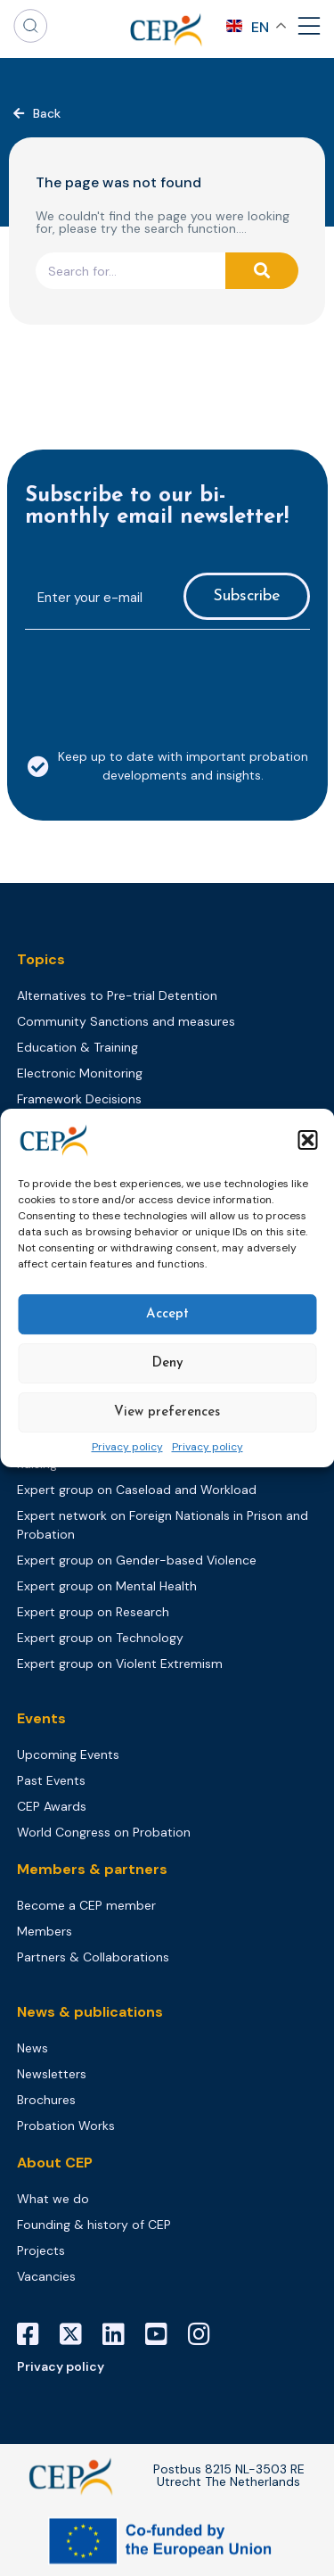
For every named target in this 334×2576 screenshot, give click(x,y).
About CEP (55, 2162)
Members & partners (92, 1869)
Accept (167, 1314)
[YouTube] (163, 2334)
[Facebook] (35, 2334)
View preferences (167, 1412)
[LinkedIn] (120, 2334)
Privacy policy (127, 1447)
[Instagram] (206, 2334)
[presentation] (160, 679)
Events (41, 1718)
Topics (41, 959)
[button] (307, 1140)
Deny (167, 1363)
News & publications (90, 2011)
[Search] (261, 270)
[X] (77, 2334)
